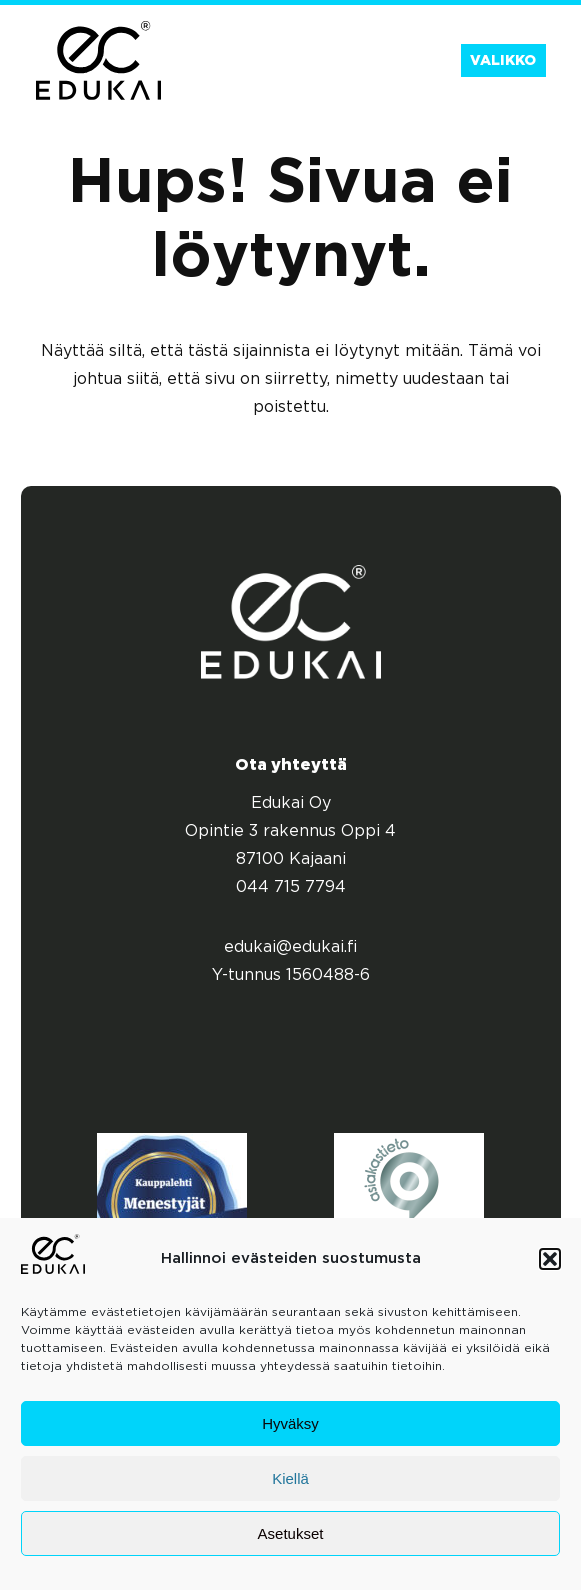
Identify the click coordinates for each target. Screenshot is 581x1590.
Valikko (503, 61)
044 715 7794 (291, 887)
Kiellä (290, 1478)
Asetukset (291, 1533)
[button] (550, 1259)
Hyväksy (290, 1423)
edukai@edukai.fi (291, 947)
